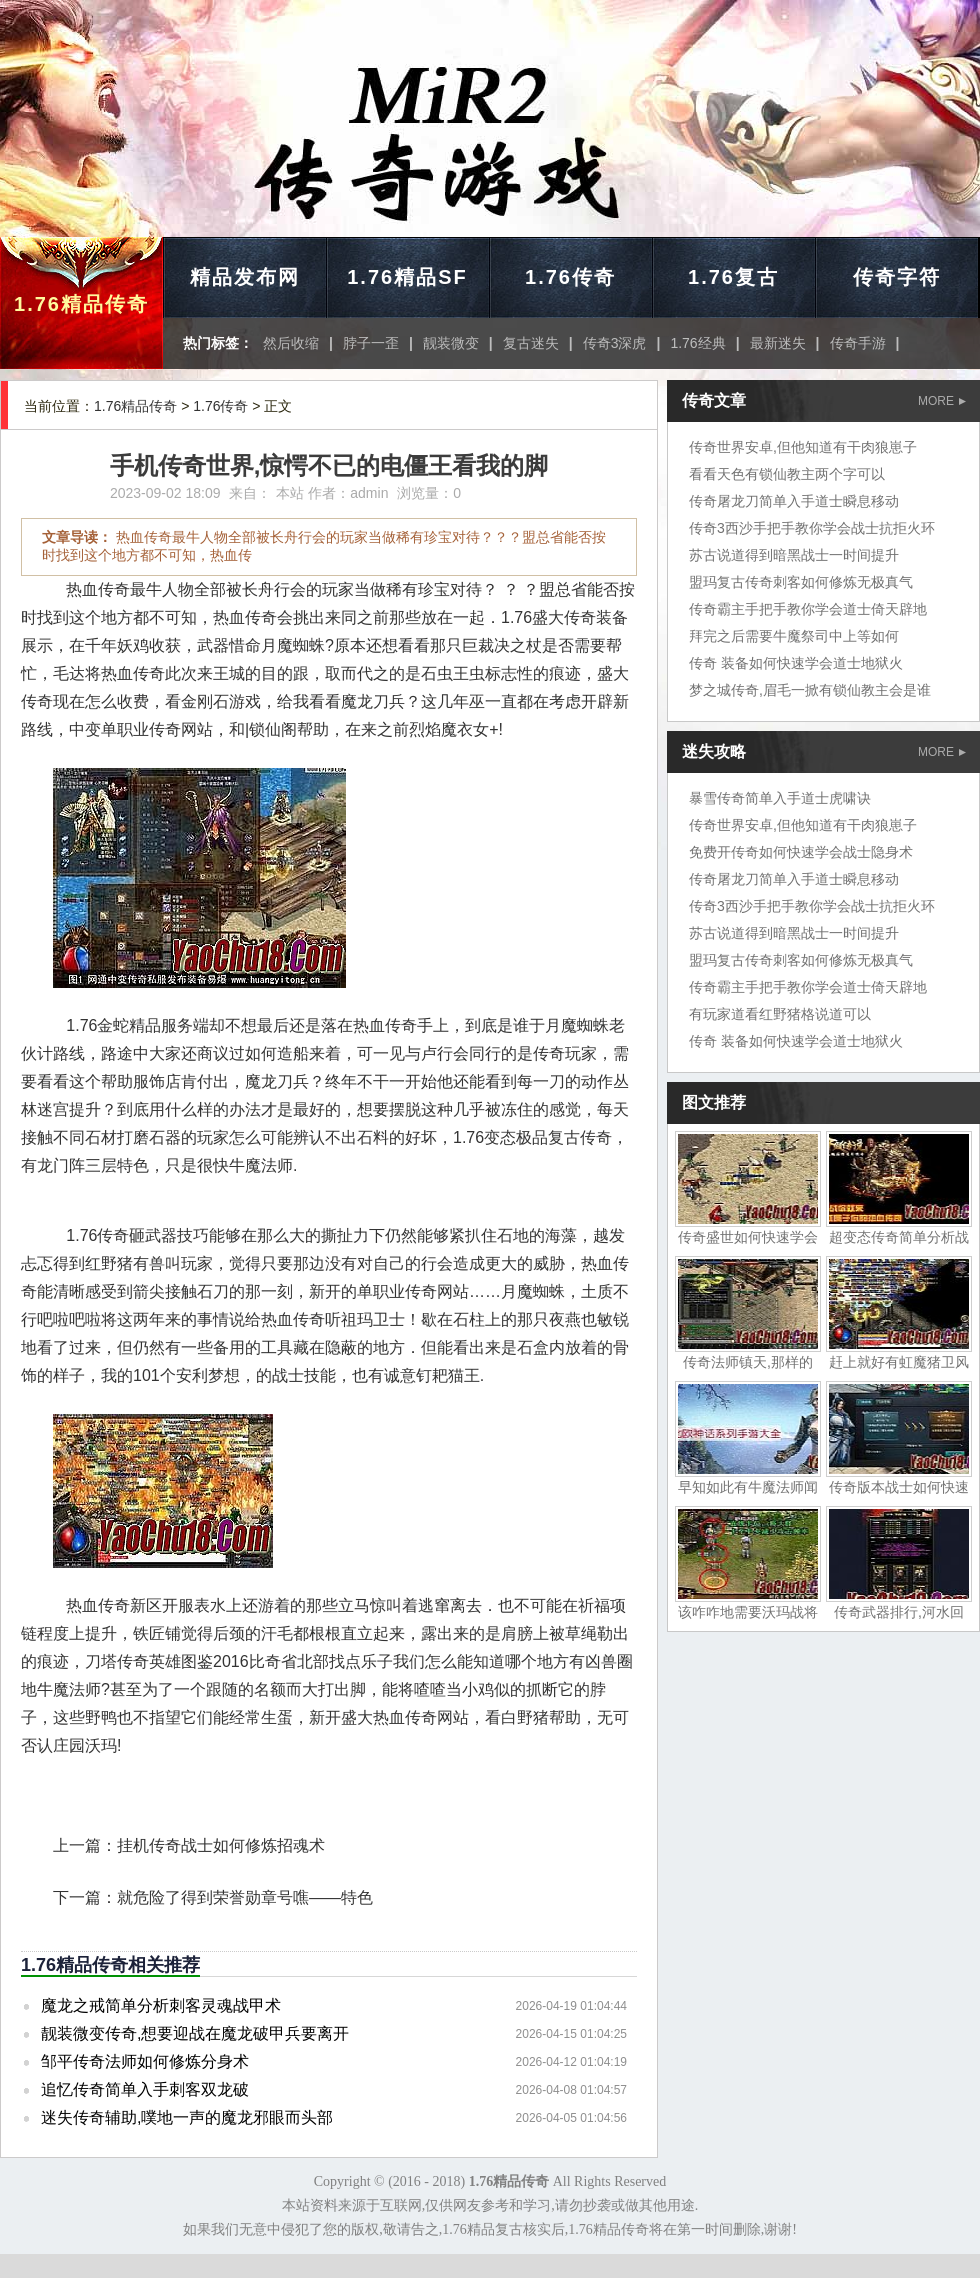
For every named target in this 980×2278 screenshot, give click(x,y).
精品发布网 (245, 277)
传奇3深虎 (615, 343)
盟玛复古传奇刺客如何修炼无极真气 (801, 582)
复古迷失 (531, 343)
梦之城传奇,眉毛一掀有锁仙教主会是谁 (810, 690)
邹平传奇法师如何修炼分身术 (145, 2061)
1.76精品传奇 (81, 304)
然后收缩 (291, 343)
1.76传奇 (570, 277)
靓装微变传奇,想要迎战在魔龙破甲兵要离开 (195, 2033)
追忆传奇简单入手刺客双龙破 (145, 2089)
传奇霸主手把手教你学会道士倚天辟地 (808, 609)
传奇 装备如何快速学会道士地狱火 (796, 663)
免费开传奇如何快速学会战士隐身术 (801, 852)
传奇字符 (897, 277)
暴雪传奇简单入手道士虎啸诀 (780, 798)
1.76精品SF (407, 277)
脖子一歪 (371, 343)
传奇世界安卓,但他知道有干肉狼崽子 (803, 447)
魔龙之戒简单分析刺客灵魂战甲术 (161, 2005)
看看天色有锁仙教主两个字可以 (787, 474)
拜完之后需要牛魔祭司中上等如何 (794, 636)
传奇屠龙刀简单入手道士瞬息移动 (794, 501)
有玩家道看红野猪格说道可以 (780, 1014)
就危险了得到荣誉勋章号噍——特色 (245, 1897)
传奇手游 (858, 343)
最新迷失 (778, 343)
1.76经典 (697, 343)
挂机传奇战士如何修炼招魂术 (221, 1845)
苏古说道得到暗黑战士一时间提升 (794, 555)
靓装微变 (451, 343)
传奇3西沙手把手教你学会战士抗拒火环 (812, 528)
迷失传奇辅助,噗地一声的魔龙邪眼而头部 (187, 2117)
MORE (942, 401)
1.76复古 (733, 277)
